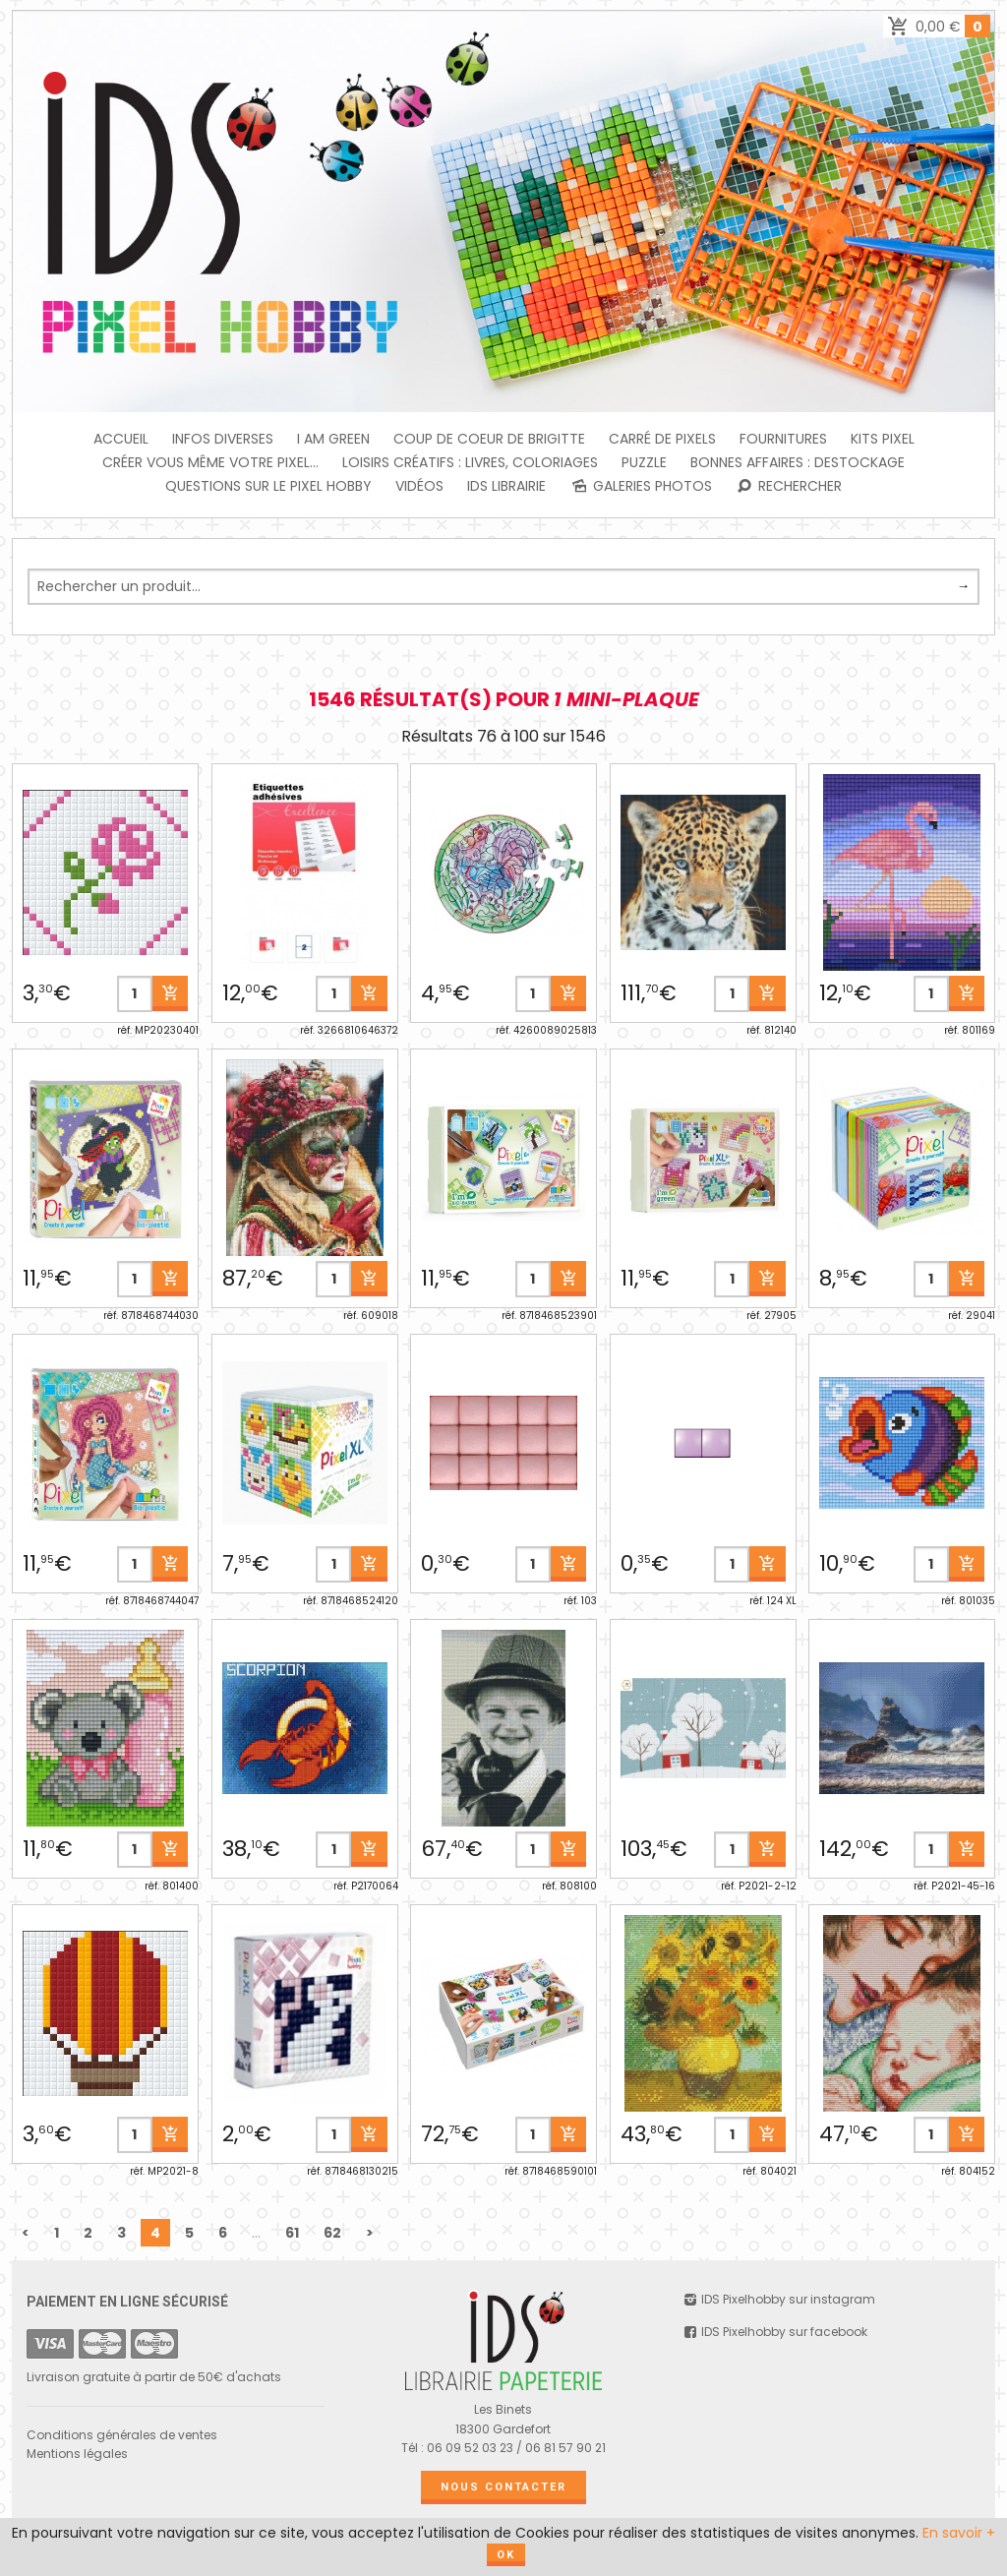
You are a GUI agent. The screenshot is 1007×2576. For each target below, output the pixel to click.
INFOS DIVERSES (222, 439)
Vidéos (419, 486)
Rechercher (789, 486)
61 (292, 2233)
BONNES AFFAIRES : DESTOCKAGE (797, 462)
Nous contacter (503, 2487)
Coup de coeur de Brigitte (489, 439)
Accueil (120, 439)
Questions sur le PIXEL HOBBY (268, 486)
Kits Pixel (883, 439)
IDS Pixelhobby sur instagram (779, 2299)
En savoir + (958, 2533)
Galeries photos (640, 486)
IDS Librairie (506, 486)
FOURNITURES (783, 439)
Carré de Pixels (662, 439)
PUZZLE (644, 462)
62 (332, 2233)
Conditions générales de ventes (122, 2434)
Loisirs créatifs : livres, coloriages (470, 462)
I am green (333, 439)
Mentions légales (77, 2453)
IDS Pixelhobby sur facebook (775, 2331)
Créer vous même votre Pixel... (210, 462)
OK (506, 2554)
